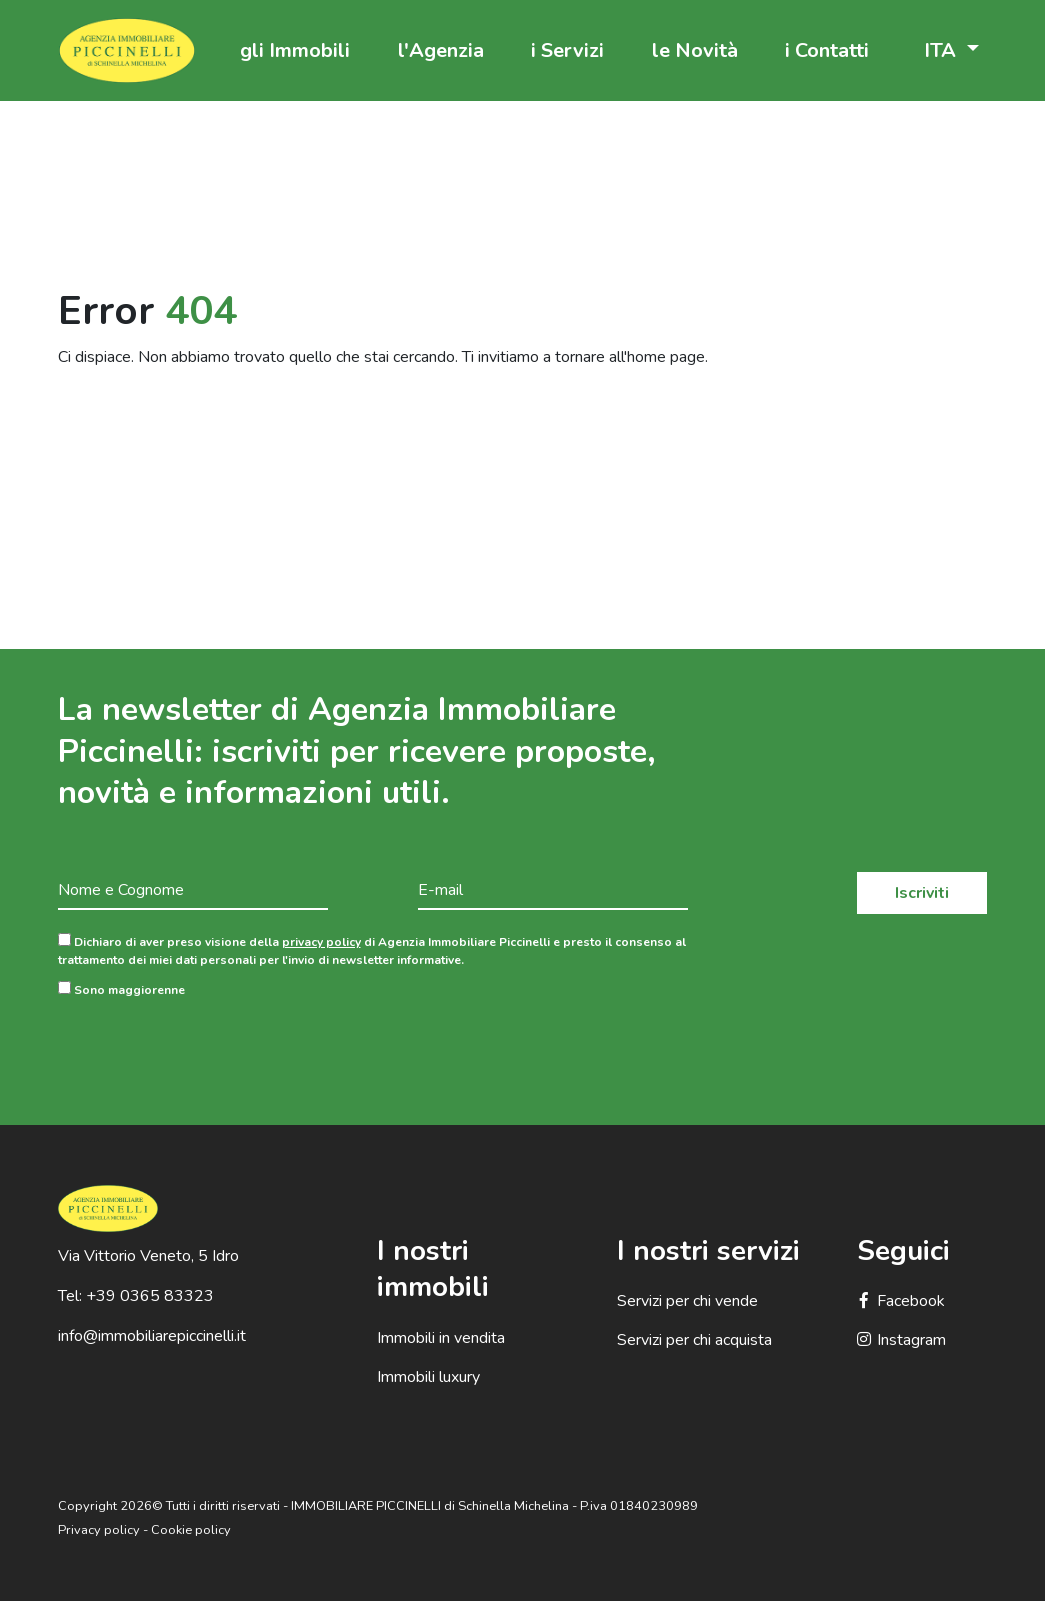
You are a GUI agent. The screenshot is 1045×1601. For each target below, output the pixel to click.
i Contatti (827, 50)
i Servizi (567, 50)
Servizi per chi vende (687, 1301)
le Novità (695, 50)
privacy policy (321, 942)
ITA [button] (942, 50)
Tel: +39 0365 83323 (136, 1296)
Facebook (901, 1301)
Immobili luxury (428, 1377)
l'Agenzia (441, 50)
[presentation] (210, 1046)
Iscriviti (922, 893)
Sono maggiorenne (121, 989)
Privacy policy (99, 1530)
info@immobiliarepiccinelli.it (152, 1336)
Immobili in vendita (441, 1338)
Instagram (901, 1340)
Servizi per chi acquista (694, 1340)
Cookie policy (191, 1530)
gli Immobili (295, 50)
